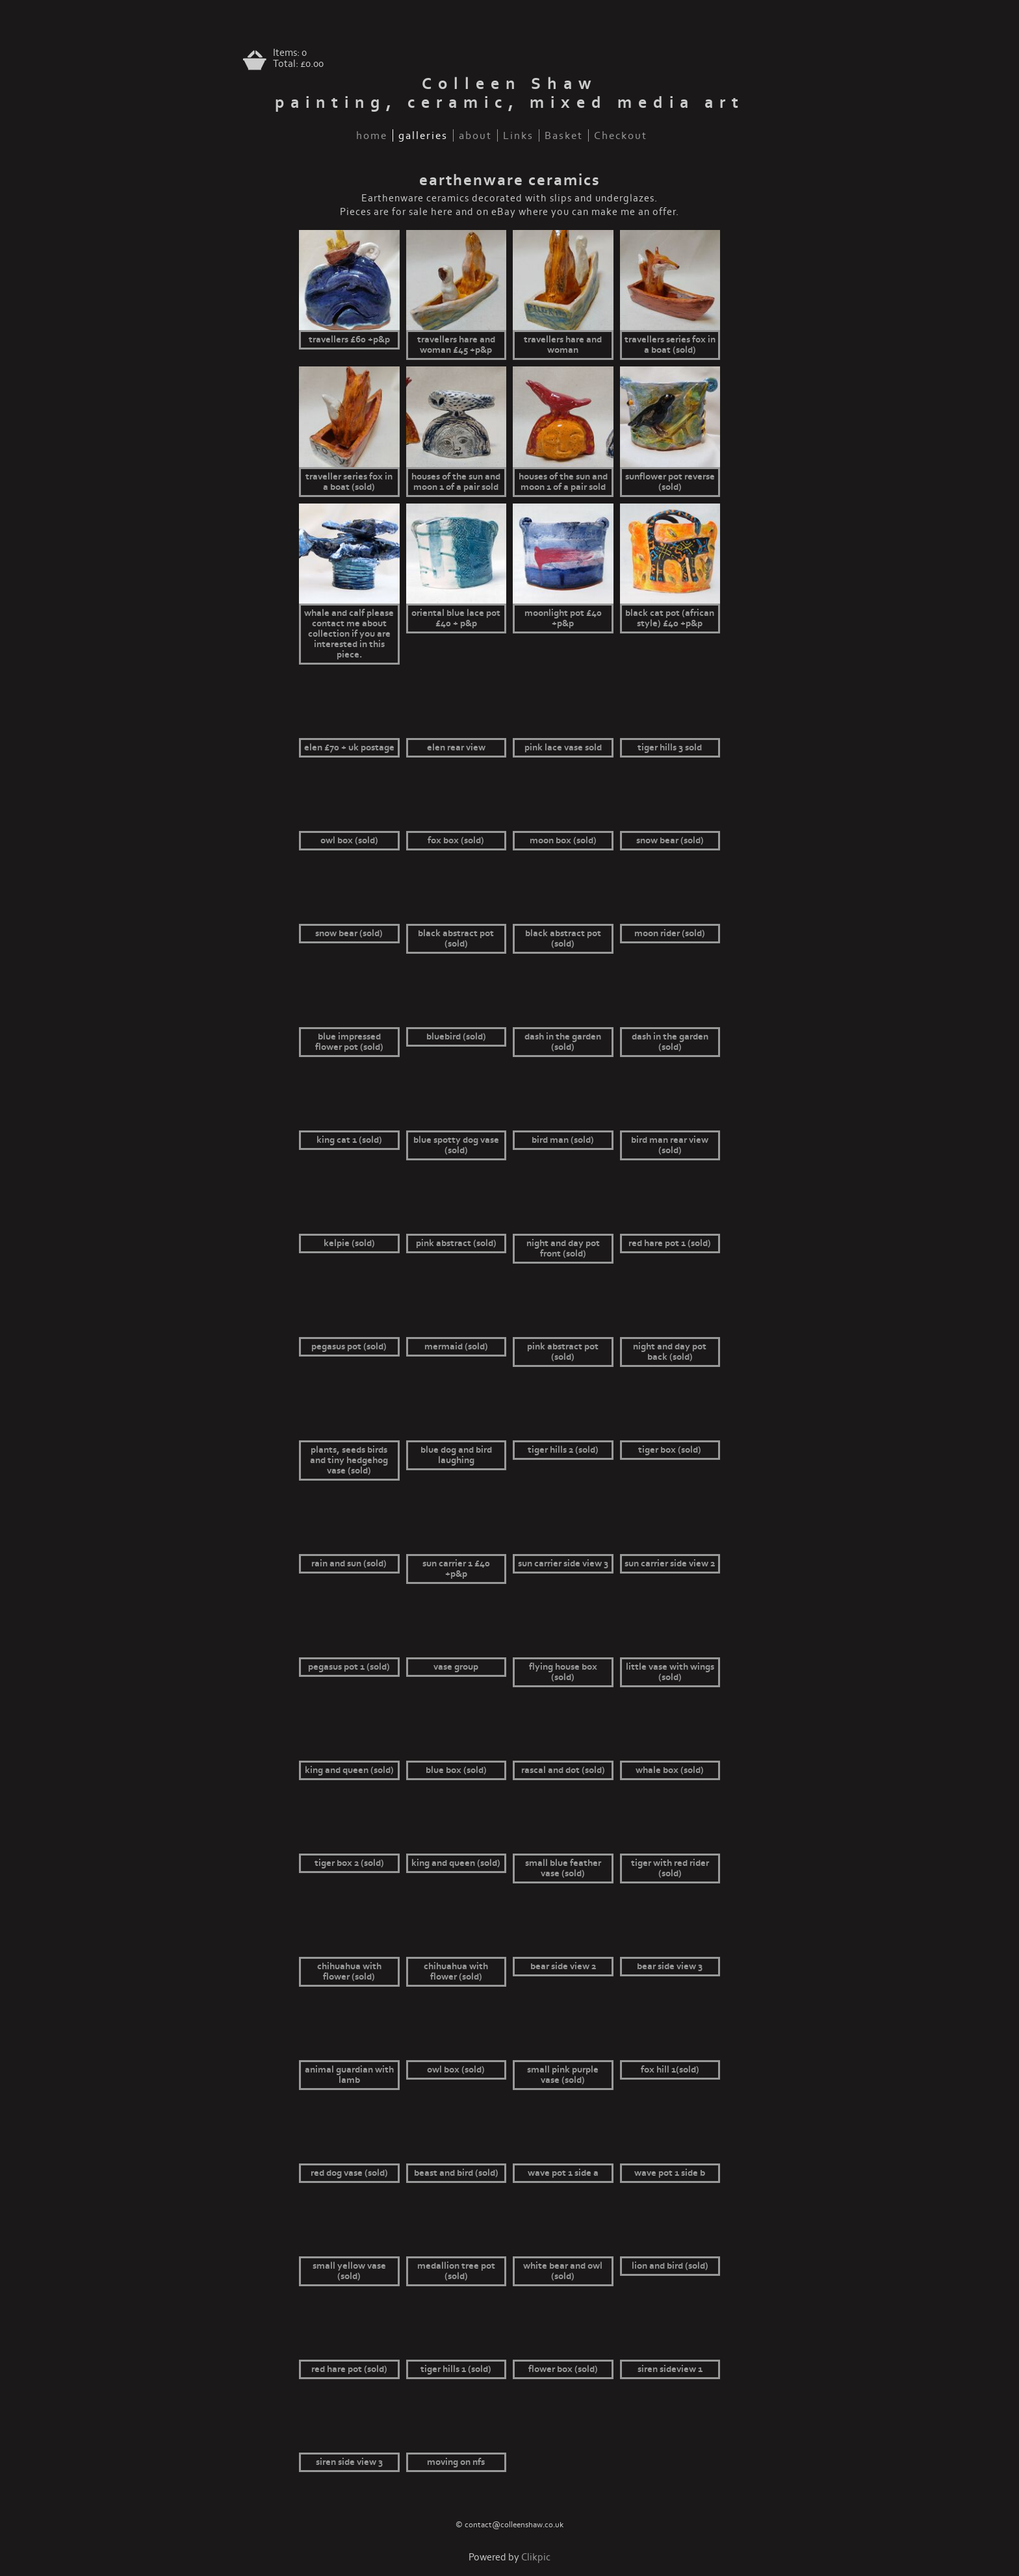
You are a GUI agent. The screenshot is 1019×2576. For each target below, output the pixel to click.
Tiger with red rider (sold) (670, 1868)
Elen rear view (456, 748)
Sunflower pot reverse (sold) (670, 482)
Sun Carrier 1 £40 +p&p (456, 1569)
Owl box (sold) (349, 840)
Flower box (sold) (563, 2369)
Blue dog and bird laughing (456, 1455)
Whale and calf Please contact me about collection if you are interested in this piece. (349, 634)
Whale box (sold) (670, 1770)
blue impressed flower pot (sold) (349, 1042)
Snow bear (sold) (670, 840)
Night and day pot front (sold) (563, 1248)
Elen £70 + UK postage (349, 748)
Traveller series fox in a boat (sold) (349, 482)
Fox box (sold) (456, 840)
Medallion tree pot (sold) (456, 2271)
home (371, 135)
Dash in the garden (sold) (562, 1042)
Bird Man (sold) (563, 1140)
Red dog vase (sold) (349, 2173)
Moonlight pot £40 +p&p (563, 618)
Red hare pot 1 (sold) (669, 1243)
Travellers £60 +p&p (349, 340)
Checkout (620, 135)
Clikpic (535, 2557)
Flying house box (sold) (563, 1672)
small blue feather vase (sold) (563, 1868)
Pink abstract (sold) (456, 1243)
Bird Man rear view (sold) (669, 1145)
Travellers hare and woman (563, 345)
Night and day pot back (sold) (669, 1352)
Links (518, 135)
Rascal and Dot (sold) (563, 1770)
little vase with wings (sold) (670, 1672)
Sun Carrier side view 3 (563, 1564)
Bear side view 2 (563, 1966)
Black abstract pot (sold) (456, 938)
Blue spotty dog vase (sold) (456, 1145)
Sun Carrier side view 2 (670, 1564)
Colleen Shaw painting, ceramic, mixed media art (510, 93)
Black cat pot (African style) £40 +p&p (669, 618)
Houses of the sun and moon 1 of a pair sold (455, 482)
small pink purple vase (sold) (563, 2075)
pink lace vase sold (563, 748)
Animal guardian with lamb (349, 2075)
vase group (455, 1667)
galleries (423, 135)
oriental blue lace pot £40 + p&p (455, 618)
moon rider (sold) (669, 933)
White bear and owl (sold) (562, 2271)
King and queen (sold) (349, 1770)
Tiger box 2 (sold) (349, 1863)
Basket (564, 135)
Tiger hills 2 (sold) (563, 1450)
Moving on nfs (456, 2462)
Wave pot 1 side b (669, 2173)
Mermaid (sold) (456, 1347)
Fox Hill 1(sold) (670, 2070)
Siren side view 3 (349, 2462)
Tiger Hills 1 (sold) (455, 2369)
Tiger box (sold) (669, 1450)
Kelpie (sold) (349, 1243)
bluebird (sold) (456, 1037)
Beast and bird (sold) (456, 2173)
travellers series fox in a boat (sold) (670, 345)
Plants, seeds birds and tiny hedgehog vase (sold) (349, 1460)
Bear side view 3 (670, 1966)
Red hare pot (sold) (349, 2369)
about (475, 135)
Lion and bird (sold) (670, 2266)
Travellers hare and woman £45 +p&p (456, 345)
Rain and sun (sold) (349, 1564)
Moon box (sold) (563, 840)
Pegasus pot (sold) (349, 1347)
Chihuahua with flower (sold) (349, 1971)
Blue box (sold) (456, 1770)
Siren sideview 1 (670, 2369)
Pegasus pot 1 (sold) (349, 1667)
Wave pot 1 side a (563, 2173)
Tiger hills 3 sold (670, 748)
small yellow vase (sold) (349, 2271)
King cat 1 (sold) (349, 1140)
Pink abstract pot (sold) (563, 1352)
